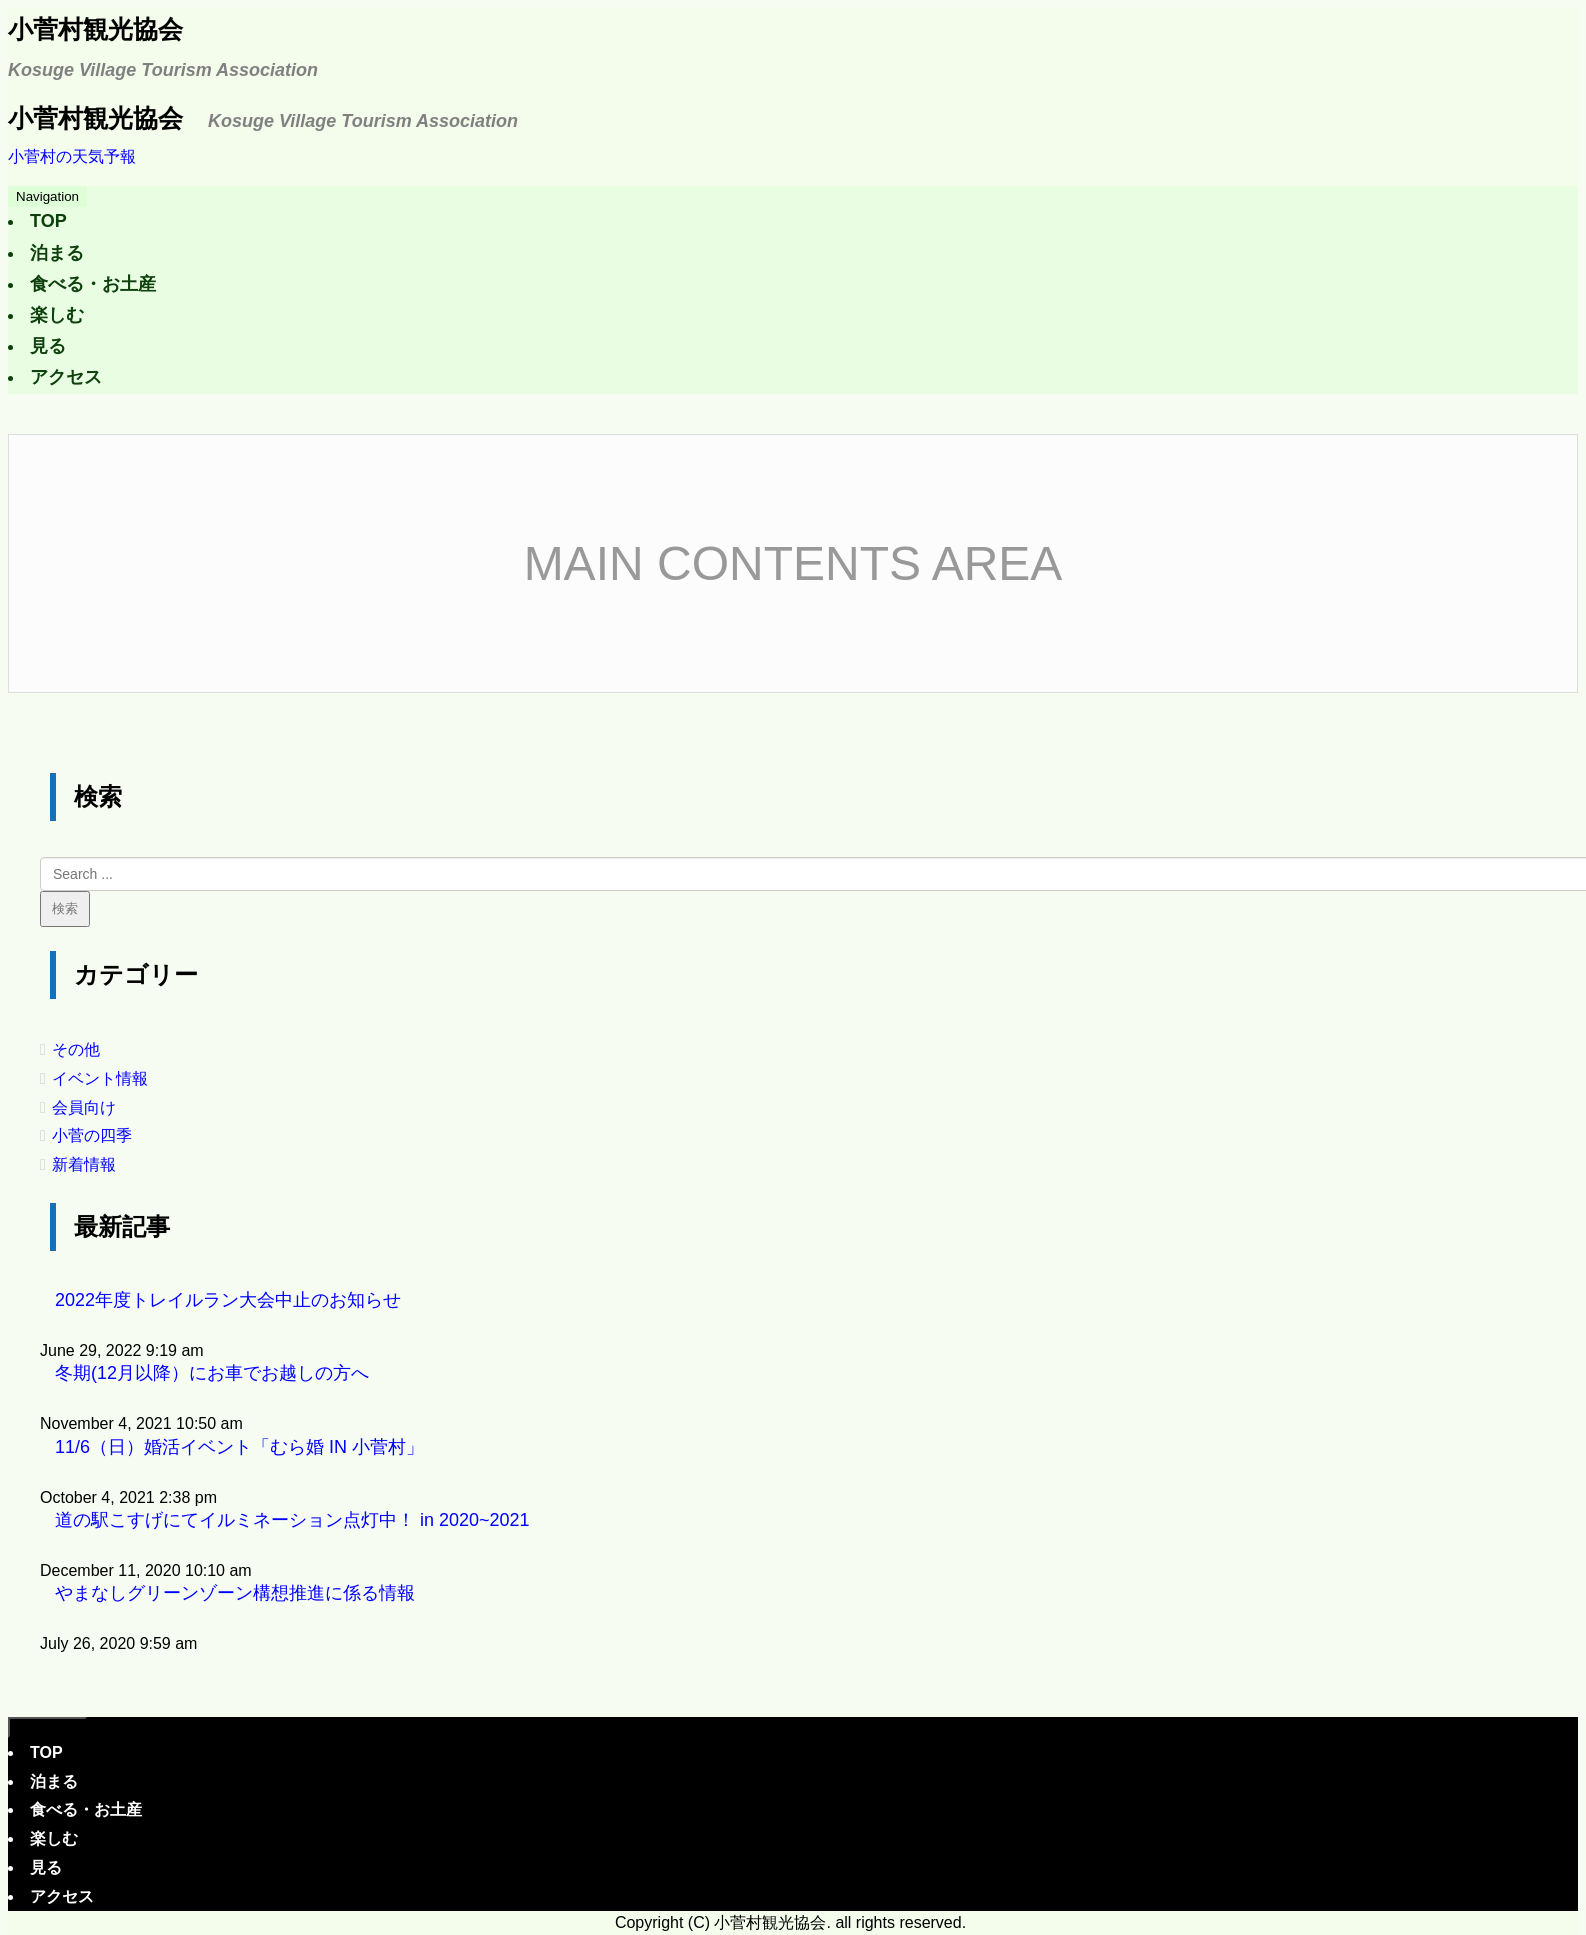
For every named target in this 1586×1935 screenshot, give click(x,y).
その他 (76, 1049)
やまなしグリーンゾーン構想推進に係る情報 (235, 1593)
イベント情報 (100, 1078)
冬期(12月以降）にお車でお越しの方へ (212, 1373)
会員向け (84, 1107)
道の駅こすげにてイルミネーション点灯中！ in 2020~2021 (292, 1520)
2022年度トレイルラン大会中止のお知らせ (228, 1300)
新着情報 (84, 1164)
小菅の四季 (92, 1135)
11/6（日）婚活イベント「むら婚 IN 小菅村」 (239, 1447)
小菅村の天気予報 (72, 156)
